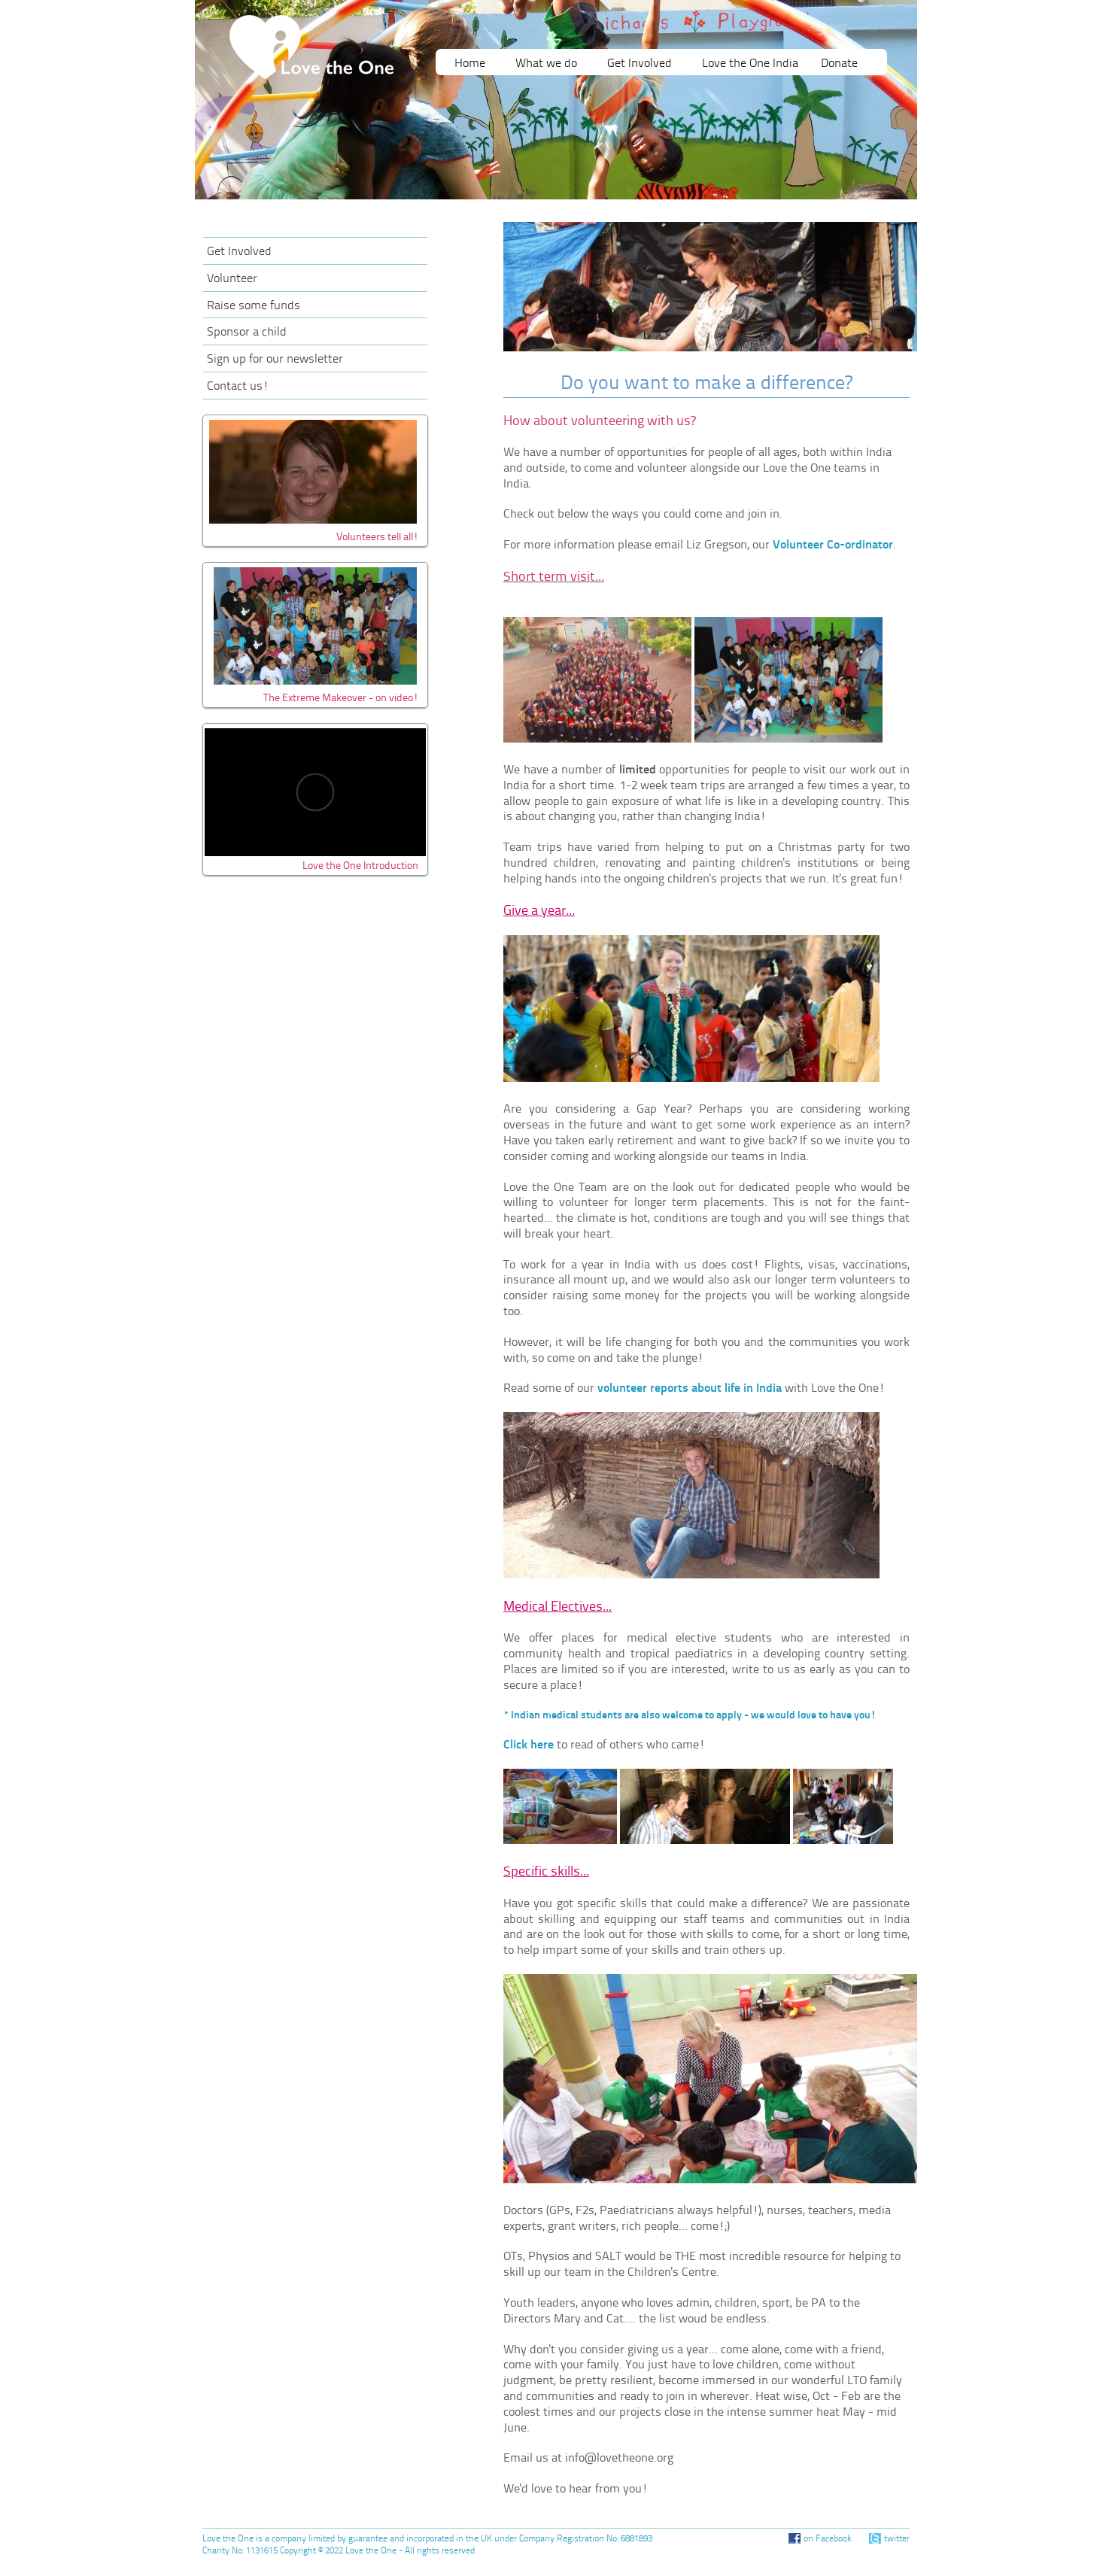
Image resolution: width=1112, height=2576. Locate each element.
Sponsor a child (247, 333)
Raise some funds (253, 306)
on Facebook (828, 2539)
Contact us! (238, 387)
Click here (528, 1745)
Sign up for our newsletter (275, 360)
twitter (897, 2539)
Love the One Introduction (360, 866)
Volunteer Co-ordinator (833, 545)
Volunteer (232, 279)
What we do (546, 64)
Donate (839, 64)
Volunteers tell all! (377, 537)
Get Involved (639, 64)
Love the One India (750, 64)
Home (469, 64)
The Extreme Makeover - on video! (340, 698)
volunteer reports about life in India (689, 1389)
